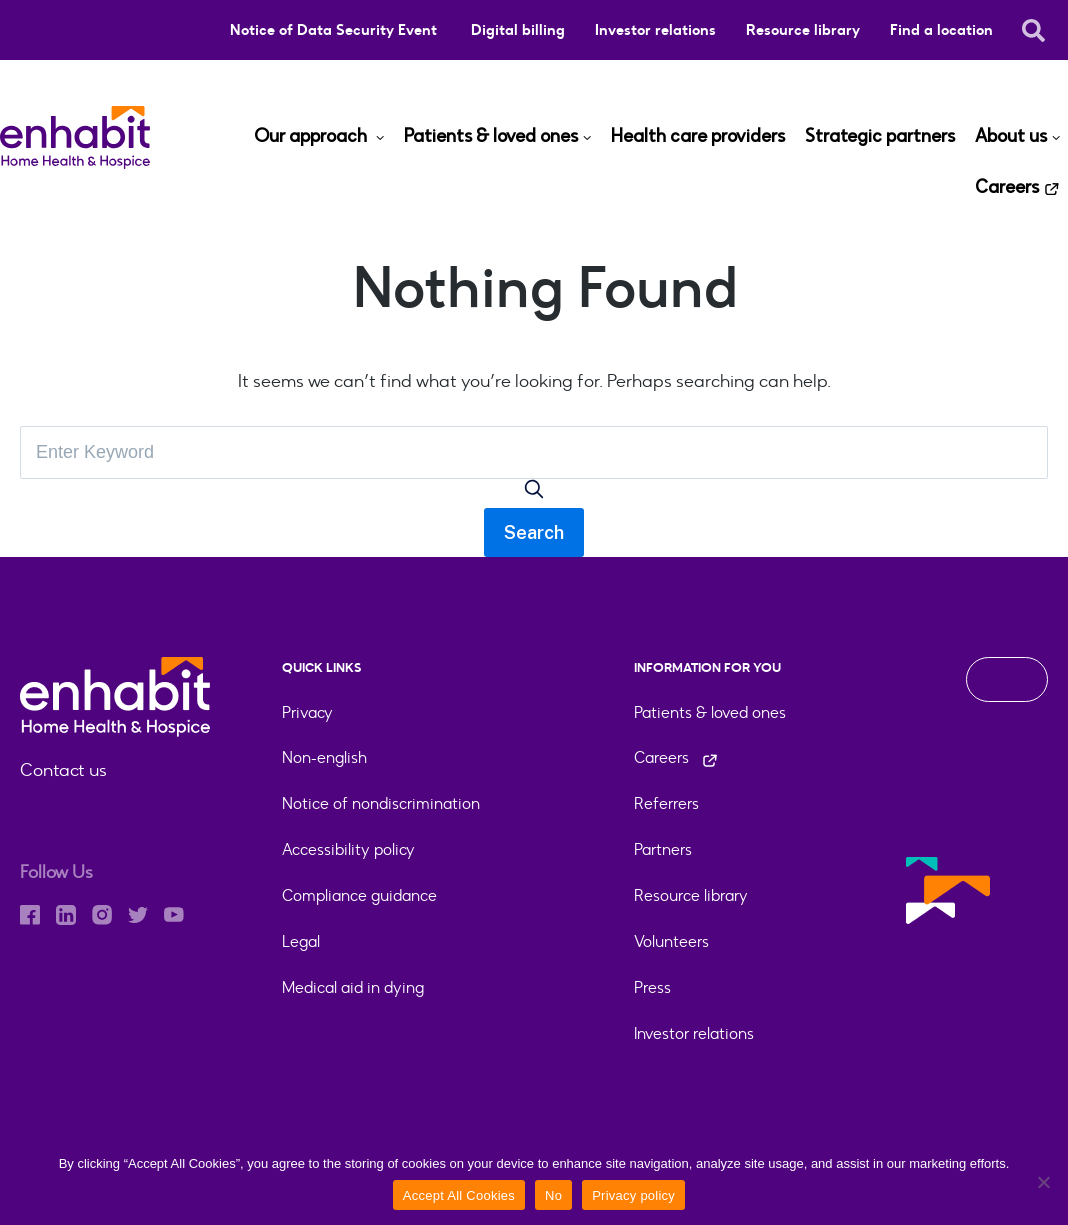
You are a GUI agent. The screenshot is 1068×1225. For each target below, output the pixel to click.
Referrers (666, 803)
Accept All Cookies (459, 1195)
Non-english (324, 757)
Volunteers (671, 941)
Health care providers (698, 137)
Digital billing (518, 30)
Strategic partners (880, 137)
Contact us (63, 770)
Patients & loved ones (491, 137)
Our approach (312, 137)
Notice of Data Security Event (335, 30)
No (553, 1195)
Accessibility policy (348, 849)
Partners (663, 849)
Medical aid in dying (353, 987)
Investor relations (655, 30)
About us (1011, 137)
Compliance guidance (359, 895)
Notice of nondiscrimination (381, 803)
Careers (1007, 188)
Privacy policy (633, 1195)
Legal (301, 941)
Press (652, 987)
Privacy (307, 712)
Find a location (941, 30)
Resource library (803, 30)
